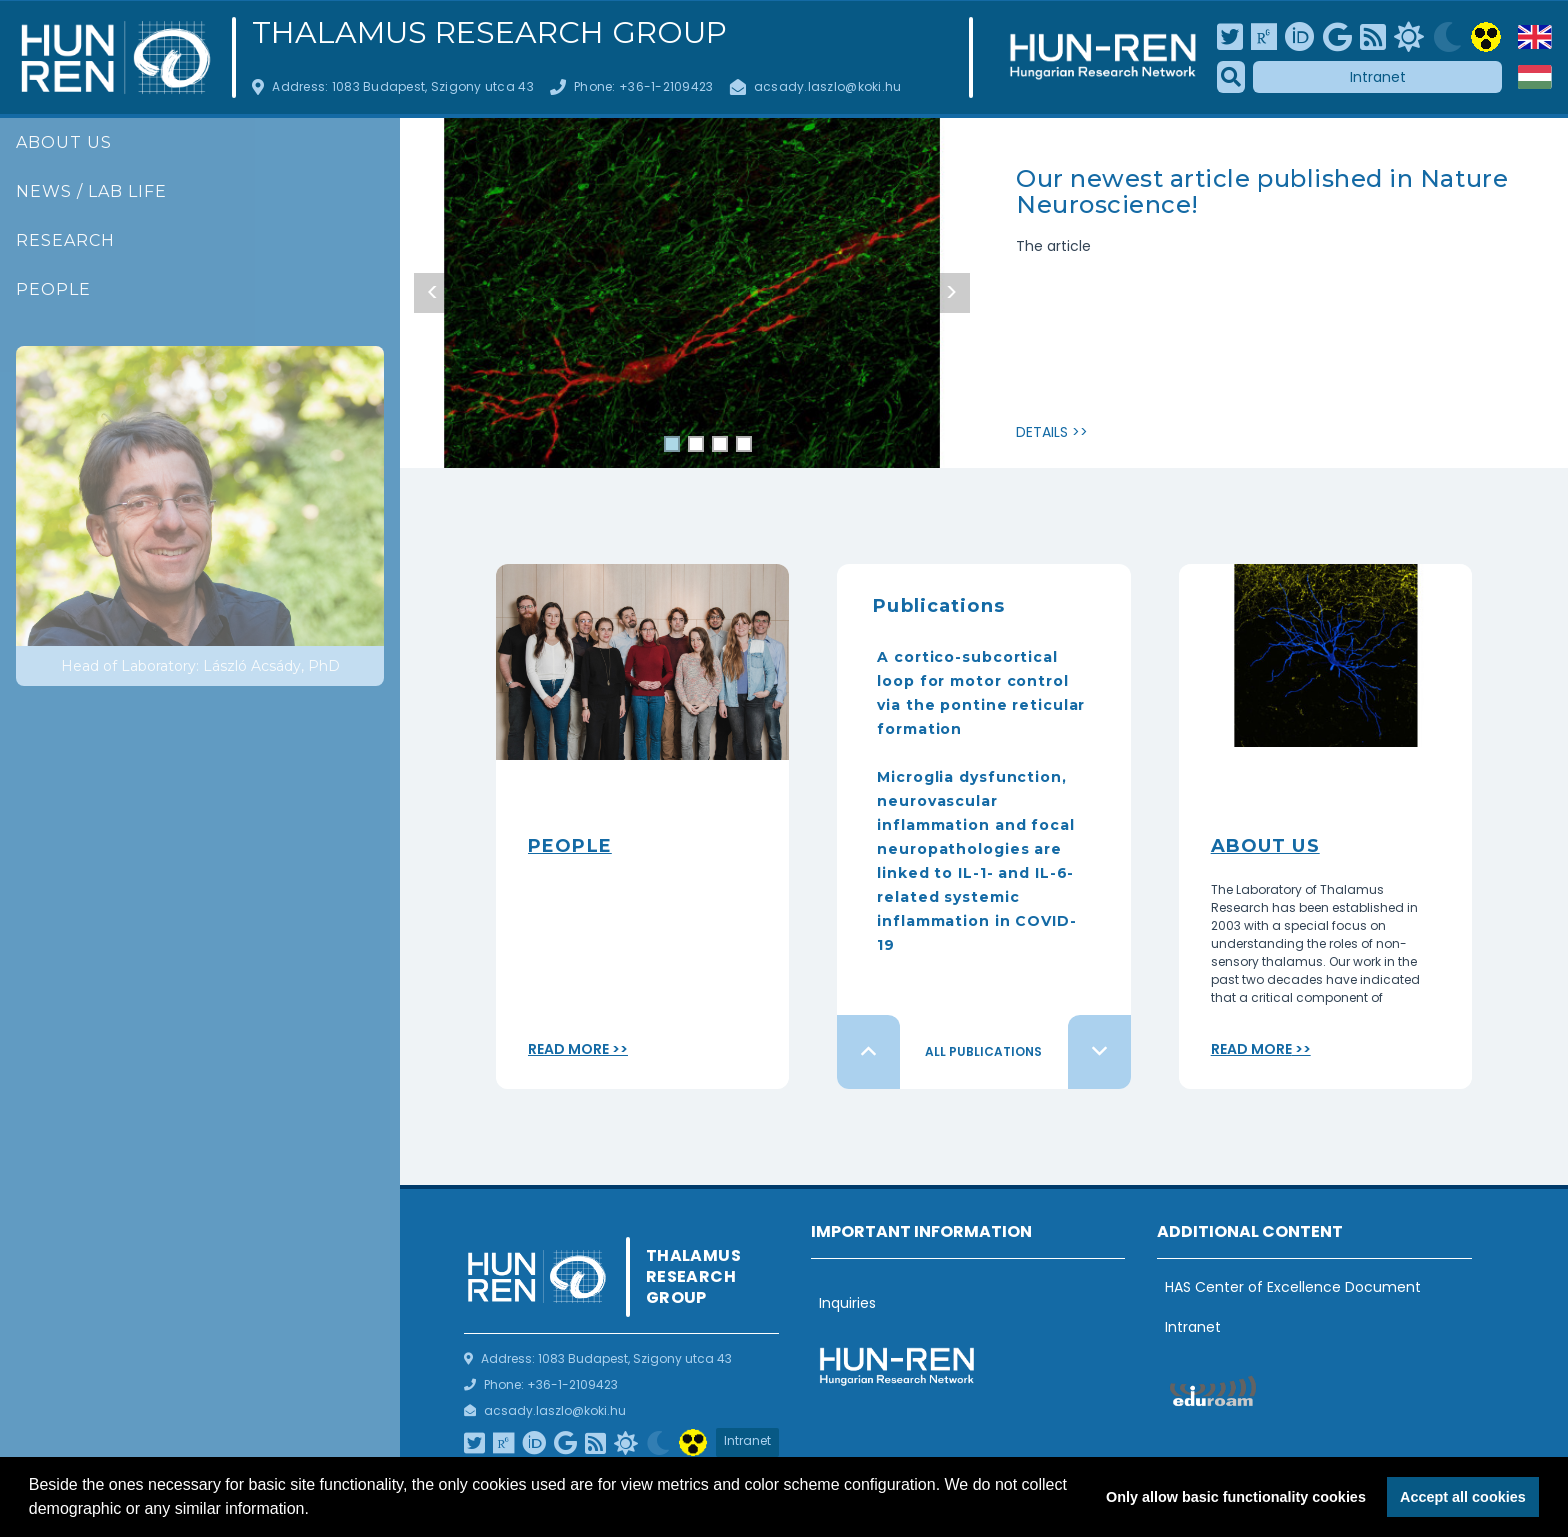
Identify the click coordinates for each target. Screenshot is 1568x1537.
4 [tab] (744, 446)
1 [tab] (672, 446)
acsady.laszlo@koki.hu (828, 86)
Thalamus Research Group (489, 33)
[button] (316, 1511)
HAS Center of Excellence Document (1293, 1287)
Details (1042, 432)
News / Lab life (91, 191)
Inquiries (847, 1303)
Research (65, 240)
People (53, 289)
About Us (1265, 846)
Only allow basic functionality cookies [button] (1236, 1497)
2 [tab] (696, 446)
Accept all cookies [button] (1463, 1497)
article (1069, 246)
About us (64, 142)
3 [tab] (720, 446)
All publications (983, 1051)
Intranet (1378, 77)
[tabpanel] (692, 310)
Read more (568, 1049)
